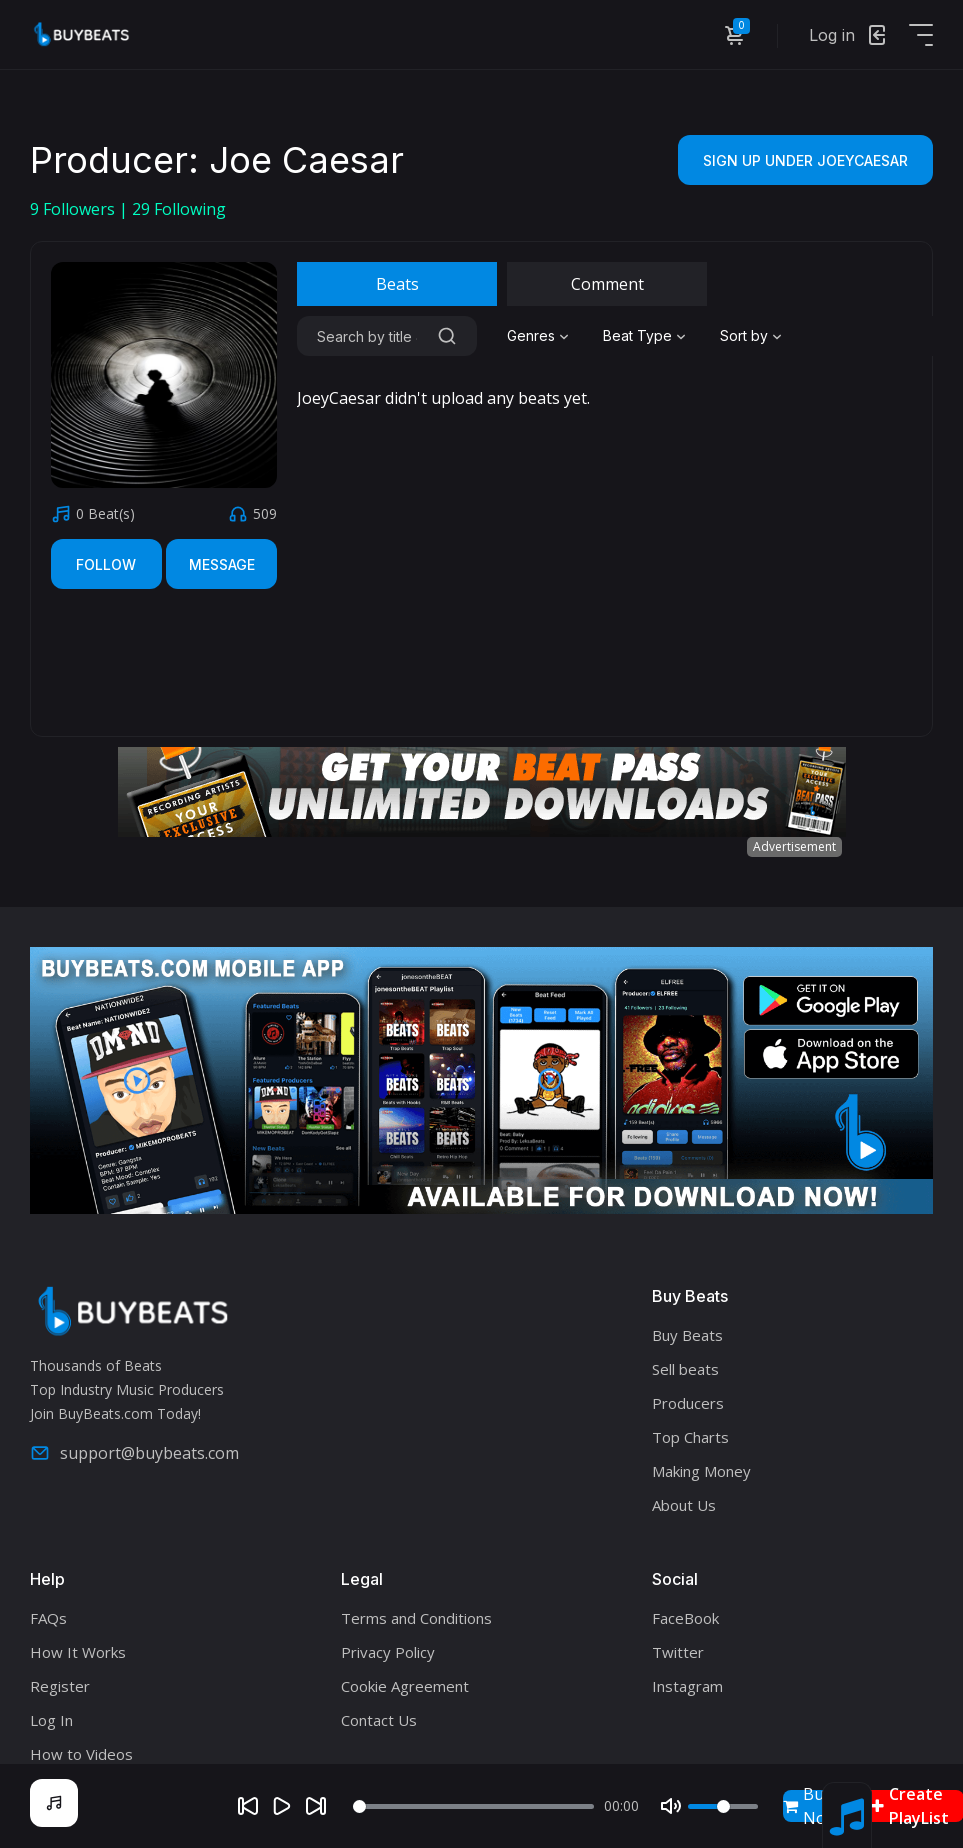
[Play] (282, 1806)
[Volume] (723, 1806)
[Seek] (474, 1806)
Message (222, 564)
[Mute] (671, 1806)
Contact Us (379, 1720)
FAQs (48, 1618)
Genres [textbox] (531, 335)
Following (179, 209)
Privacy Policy (388, 1652)
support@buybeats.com (134, 1453)
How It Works (78, 1652)
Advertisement (794, 846)
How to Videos (81, 1754)
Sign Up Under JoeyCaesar (805, 160)
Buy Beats (687, 1335)
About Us (684, 1505)
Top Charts (690, 1437)
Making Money (701, 1471)
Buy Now (810, 1806)
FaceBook (685, 1618)
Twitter (678, 1652)
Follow (106, 564)
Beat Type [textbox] (637, 335)
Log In (51, 1720)
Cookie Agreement (405, 1686)
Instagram (687, 1686)
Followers (74, 209)
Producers (688, 1403)
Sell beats (685, 1369)
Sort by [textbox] (744, 335)
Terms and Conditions (416, 1618)
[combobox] (540, 336)
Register (60, 1686)
